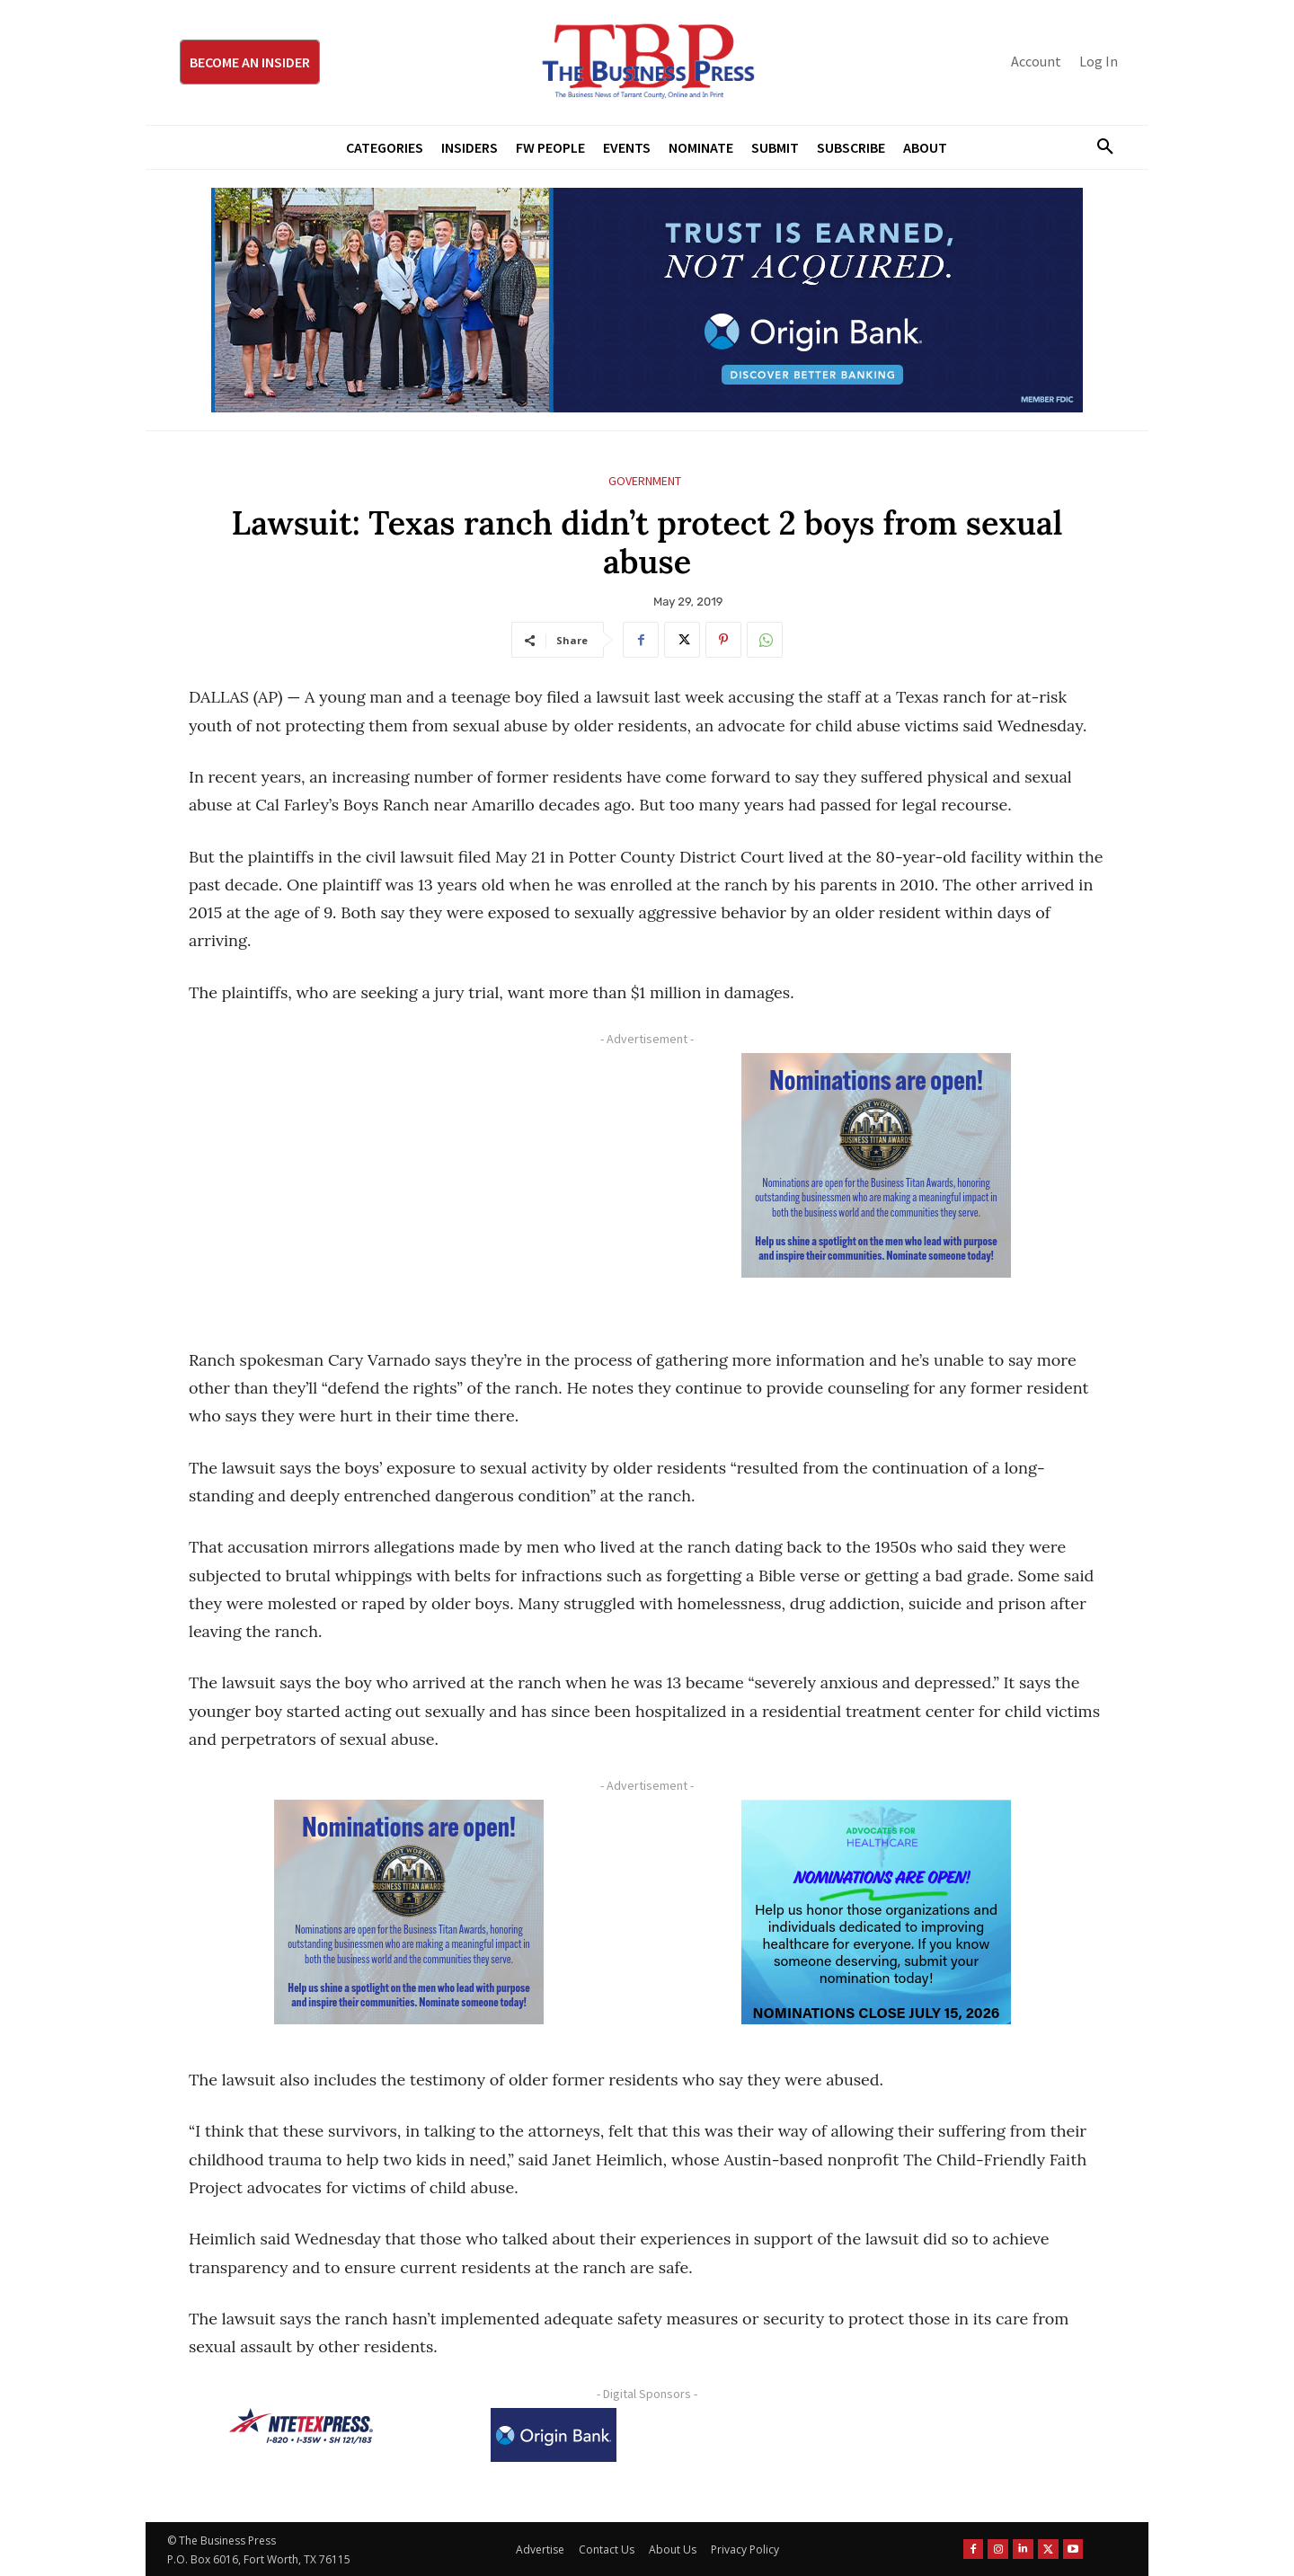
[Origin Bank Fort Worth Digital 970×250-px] (647, 300)
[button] (1098, 147)
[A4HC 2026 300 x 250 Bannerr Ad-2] (876, 1912)
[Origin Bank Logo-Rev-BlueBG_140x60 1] (553, 2435)
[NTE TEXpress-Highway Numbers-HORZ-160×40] (301, 2426)
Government (645, 481)
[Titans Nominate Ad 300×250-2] (876, 1165)
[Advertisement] (409, 1179)
